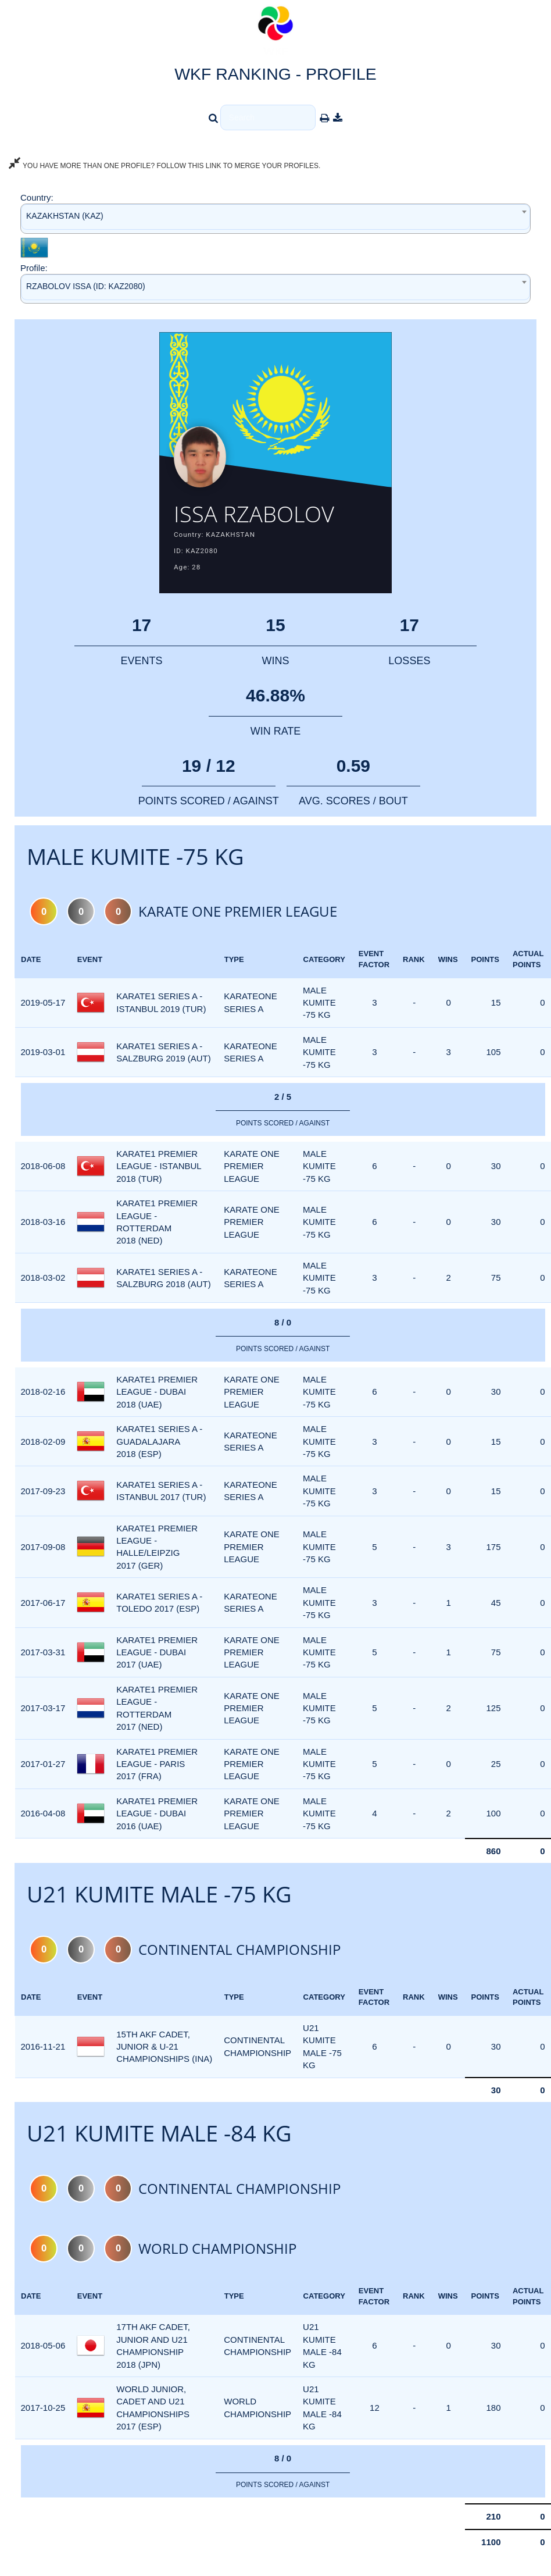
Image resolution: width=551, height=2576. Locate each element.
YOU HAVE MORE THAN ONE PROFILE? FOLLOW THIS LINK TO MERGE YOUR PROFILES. (164, 166)
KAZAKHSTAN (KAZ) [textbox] (64, 215)
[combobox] (275, 218)
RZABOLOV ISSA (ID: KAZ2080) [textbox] (85, 286)
